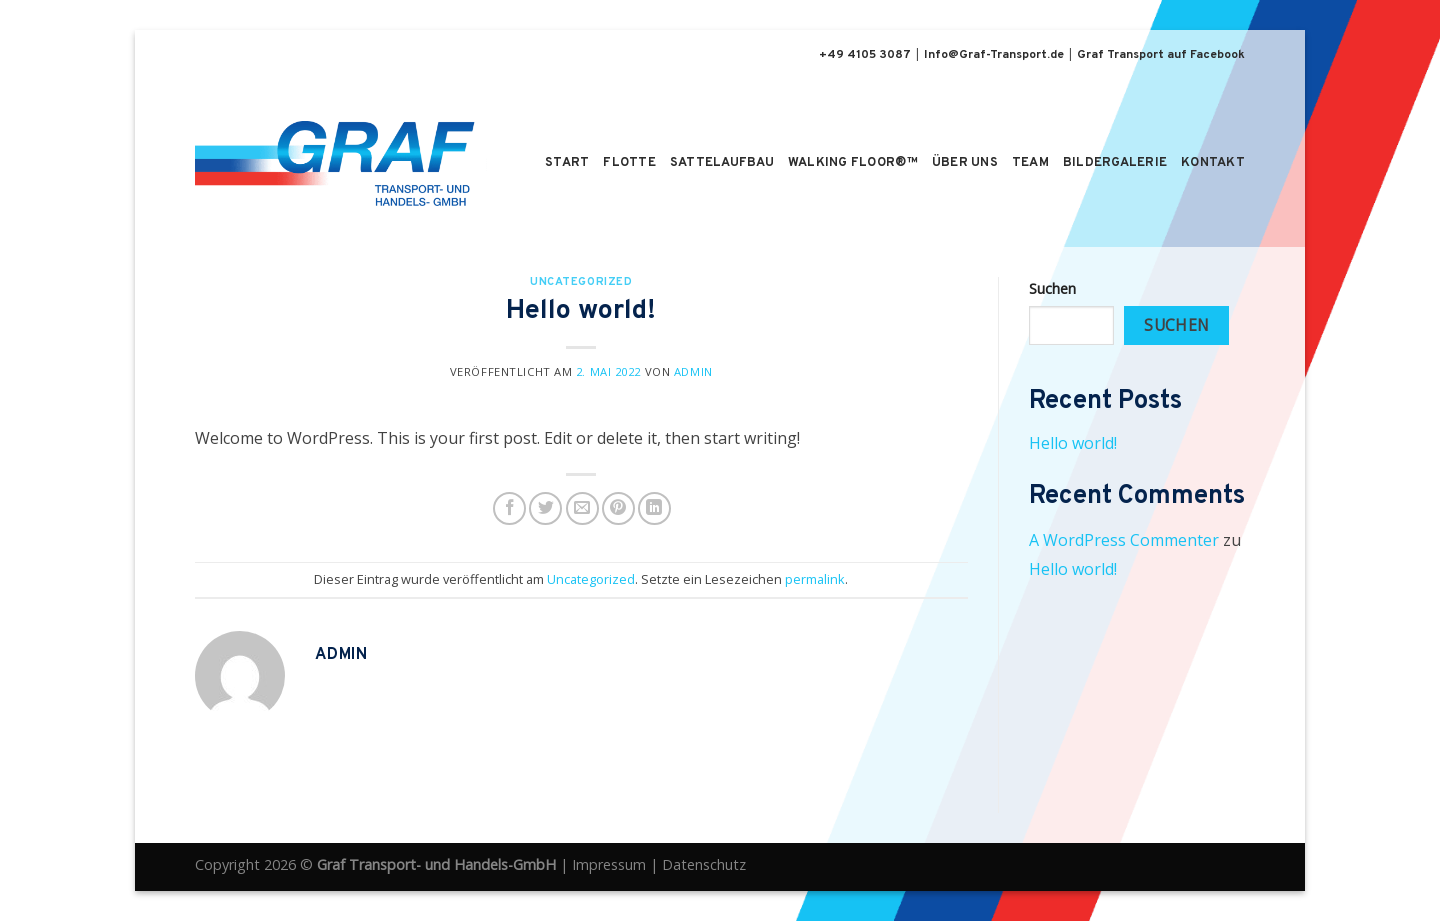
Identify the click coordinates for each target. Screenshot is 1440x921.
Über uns (965, 163)
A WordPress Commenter (1124, 540)
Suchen (1052, 288)
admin (693, 371)
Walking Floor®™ (853, 163)
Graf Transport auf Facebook (1161, 55)
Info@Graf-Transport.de (994, 55)
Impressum (609, 864)
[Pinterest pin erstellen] (618, 508)
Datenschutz (704, 864)
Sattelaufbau (722, 163)
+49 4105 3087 (865, 55)
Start (567, 163)
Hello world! (1073, 443)
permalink (815, 579)
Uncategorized (581, 282)
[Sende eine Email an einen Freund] (582, 508)
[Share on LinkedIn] (654, 508)
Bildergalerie (1115, 163)
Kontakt (1213, 163)
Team (1030, 163)
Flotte (629, 163)
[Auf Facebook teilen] (509, 508)
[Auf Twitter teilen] (545, 508)
